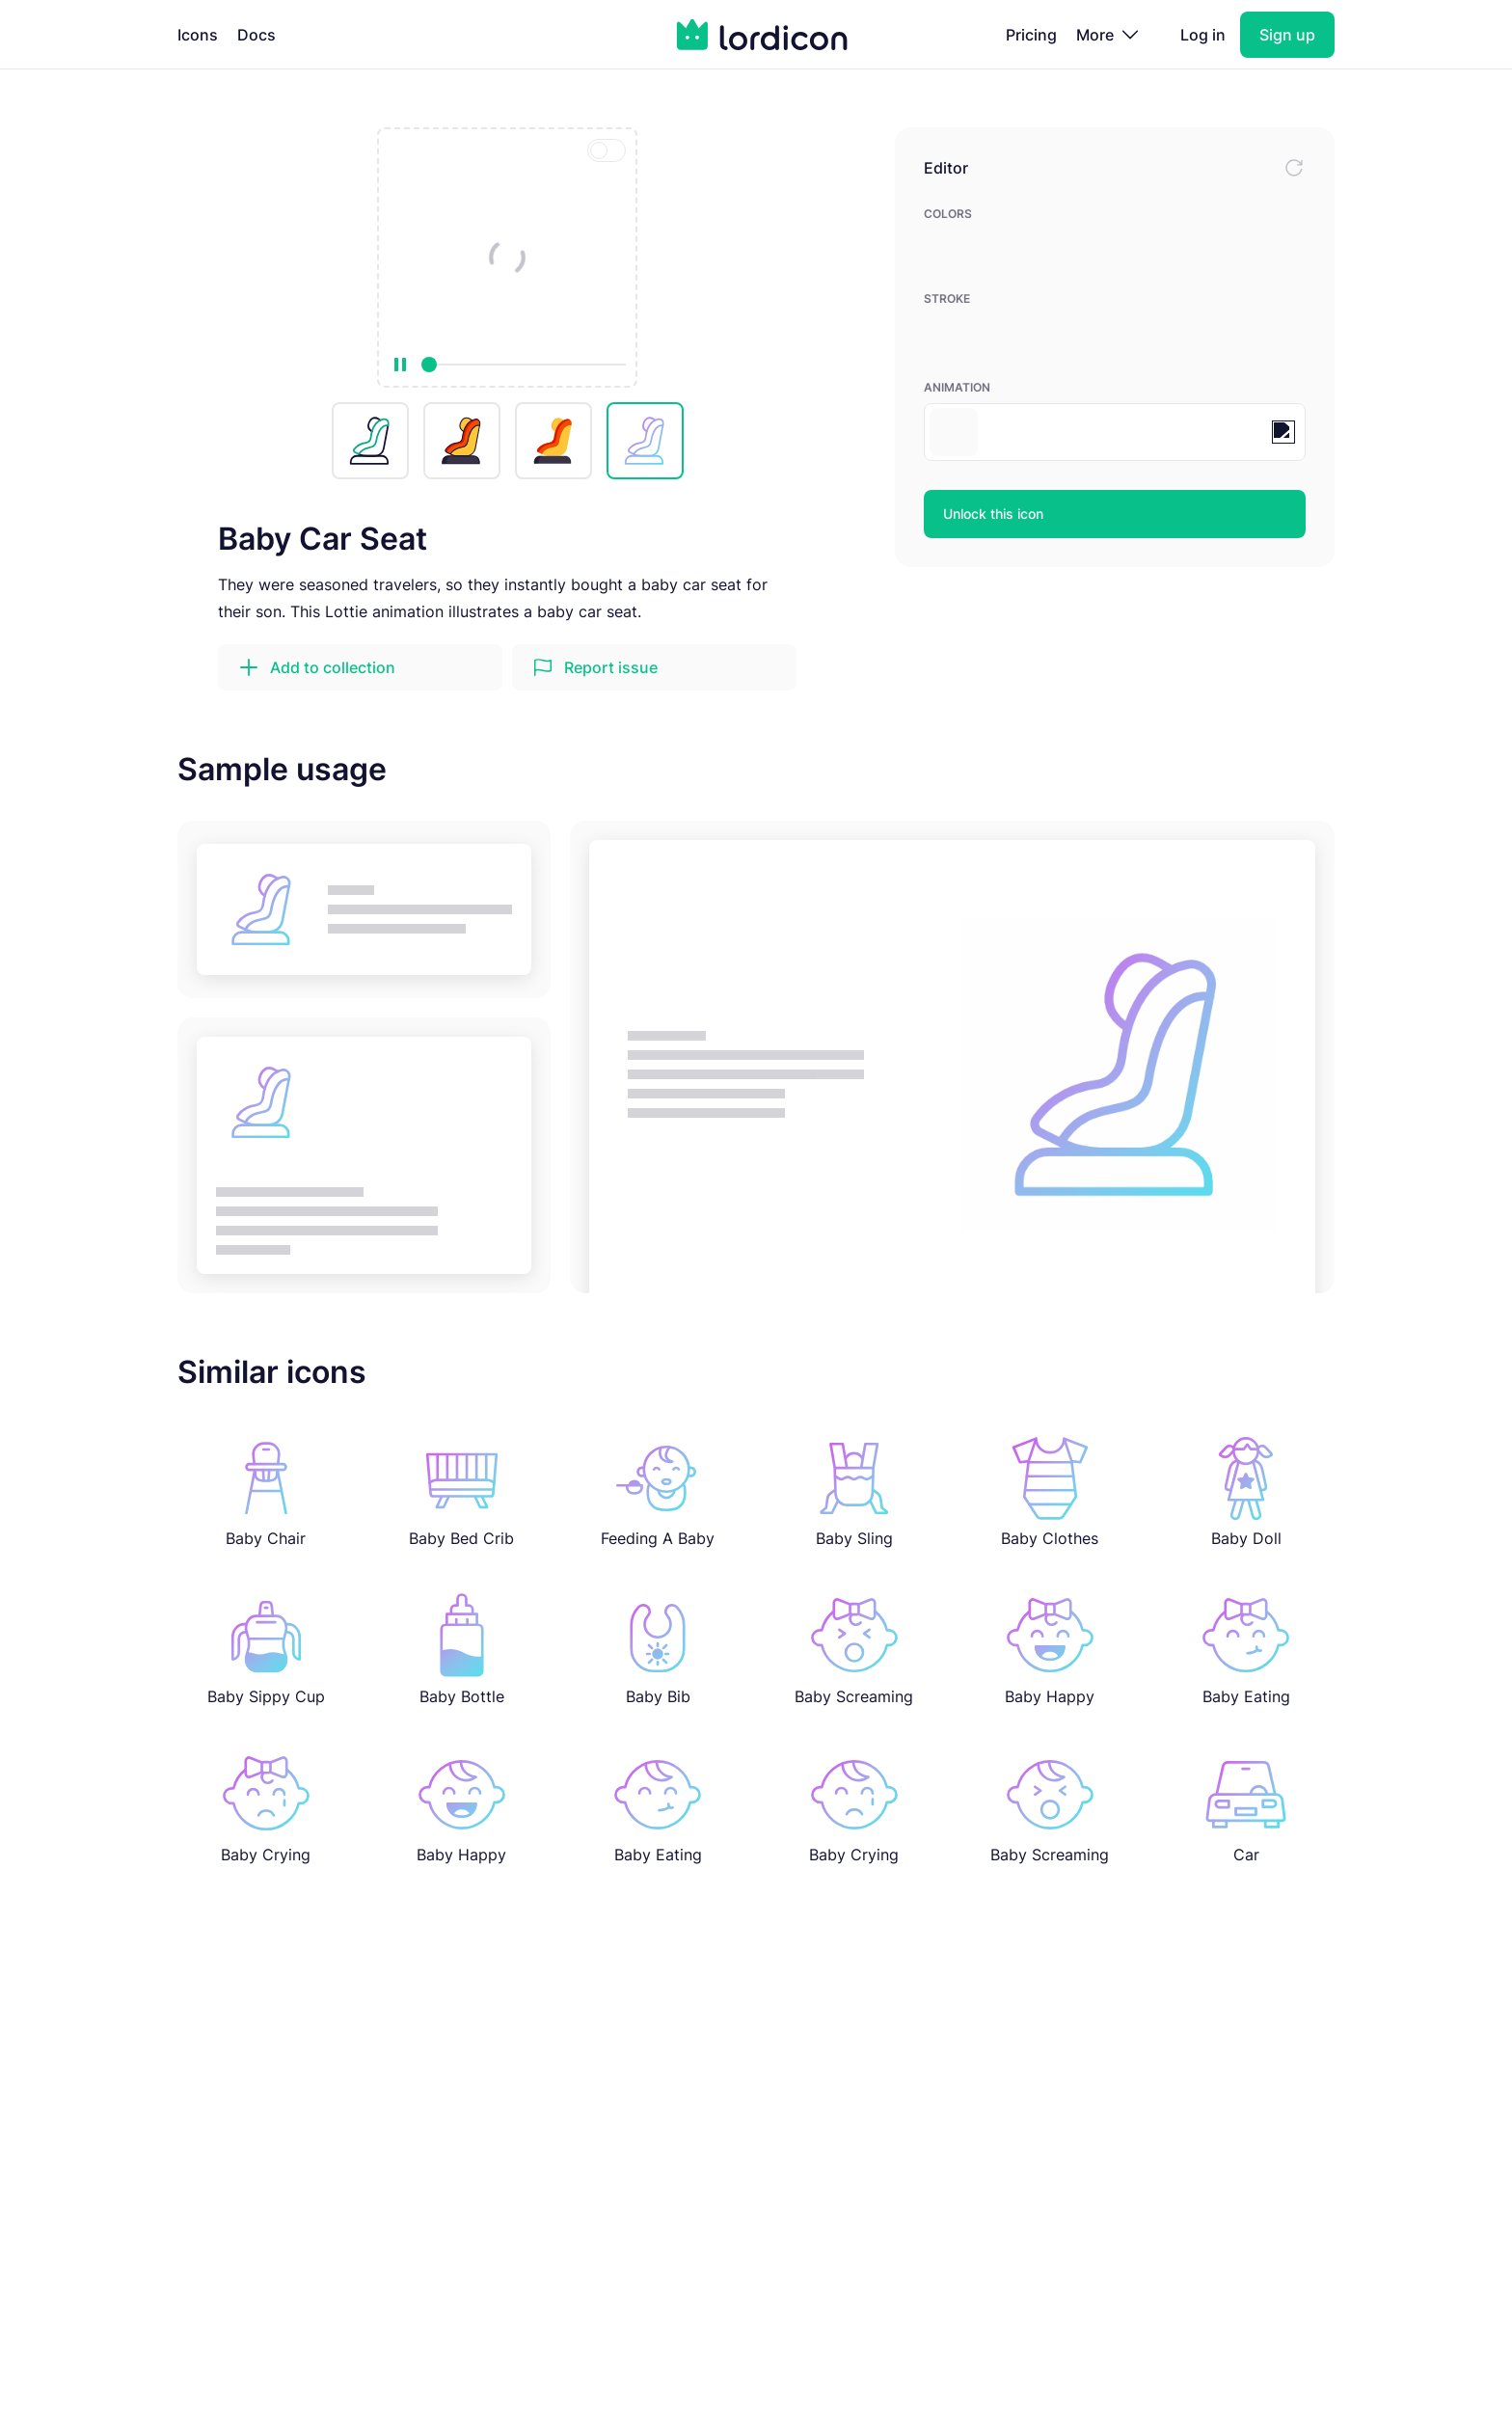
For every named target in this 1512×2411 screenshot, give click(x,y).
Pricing (1031, 34)
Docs (256, 34)
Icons (197, 34)
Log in (1203, 34)
